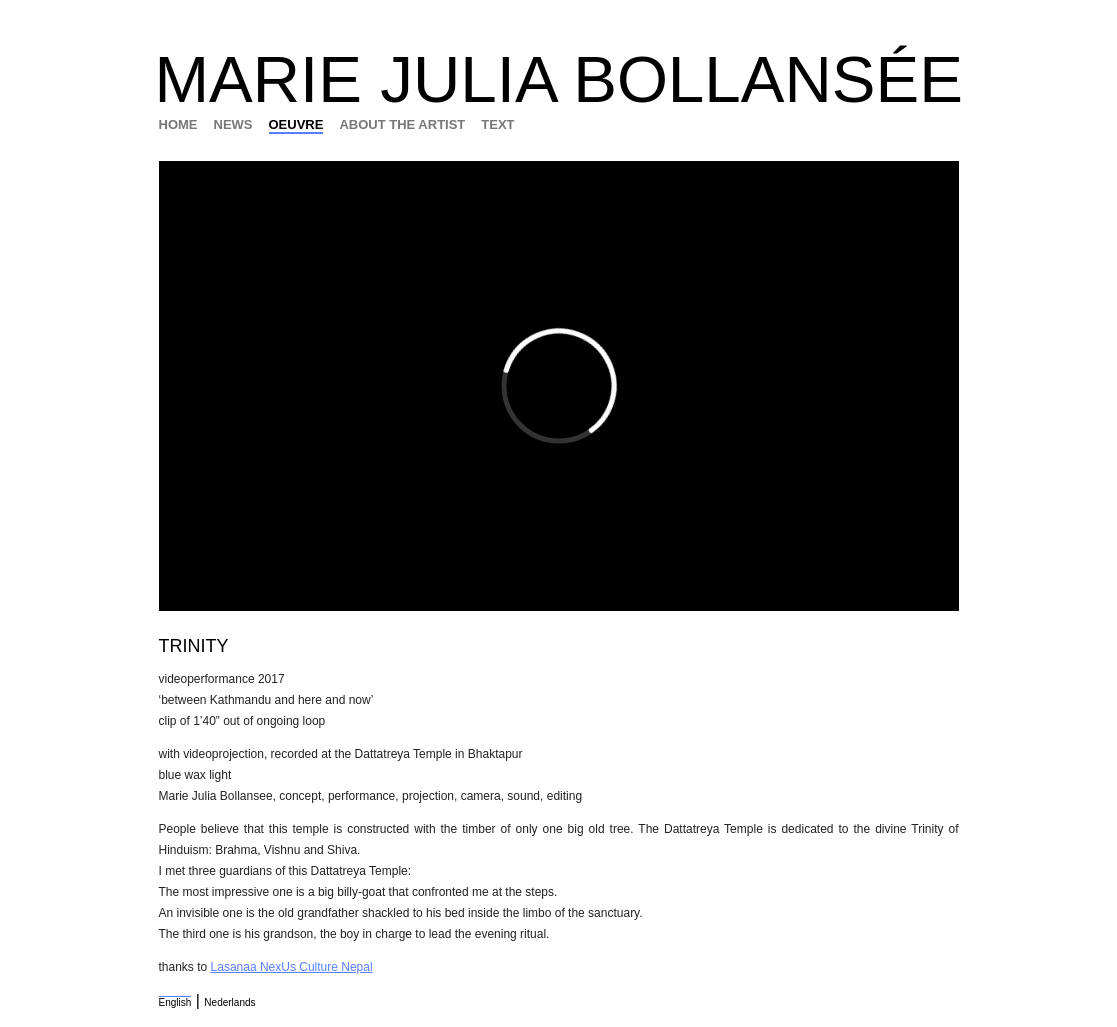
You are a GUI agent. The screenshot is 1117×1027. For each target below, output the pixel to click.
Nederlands (229, 1002)
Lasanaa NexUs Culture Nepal (292, 967)
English (175, 1002)
